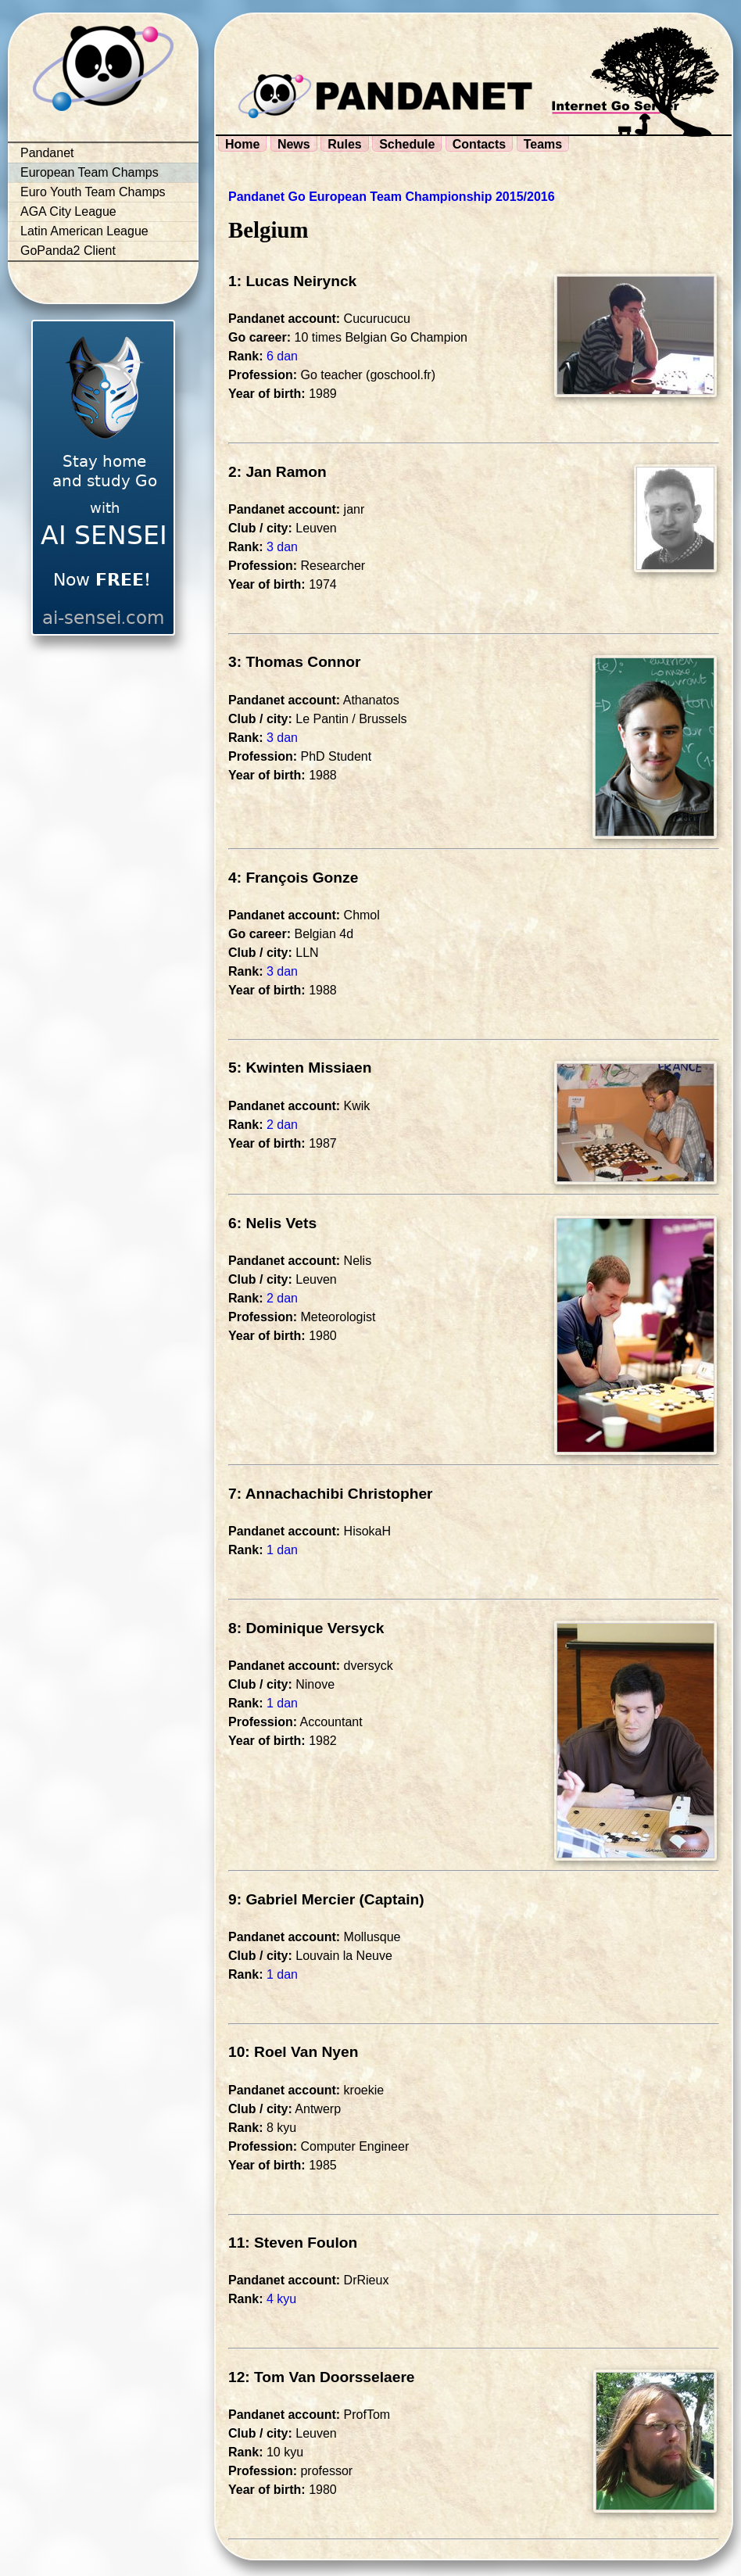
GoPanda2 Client (68, 250)
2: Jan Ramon (277, 472)
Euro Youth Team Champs (93, 192)
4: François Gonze (293, 877)
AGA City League (68, 211)
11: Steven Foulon (292, 2242)
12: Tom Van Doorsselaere (321, 2377)
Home (242, 144)
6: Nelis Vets (272, 1223)
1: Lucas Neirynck (292, 281)
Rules (345, 144)
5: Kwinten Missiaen (299, 1067)
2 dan (282, 1124)
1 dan (282, 1550)
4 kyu (281, 2299)
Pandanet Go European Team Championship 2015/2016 (391, 196)
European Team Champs (89, 172)
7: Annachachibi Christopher (330, 1493)
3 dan (282, 547)
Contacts (479, 144)
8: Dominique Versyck (306, 1628)
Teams (543, 144)
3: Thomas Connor (294, 662)
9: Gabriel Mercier (291, 1899)
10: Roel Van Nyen (293, 2052)
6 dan (282, 356)
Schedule (407, 144)
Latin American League (84, 231)
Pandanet (47, 152)
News (293, 144)
